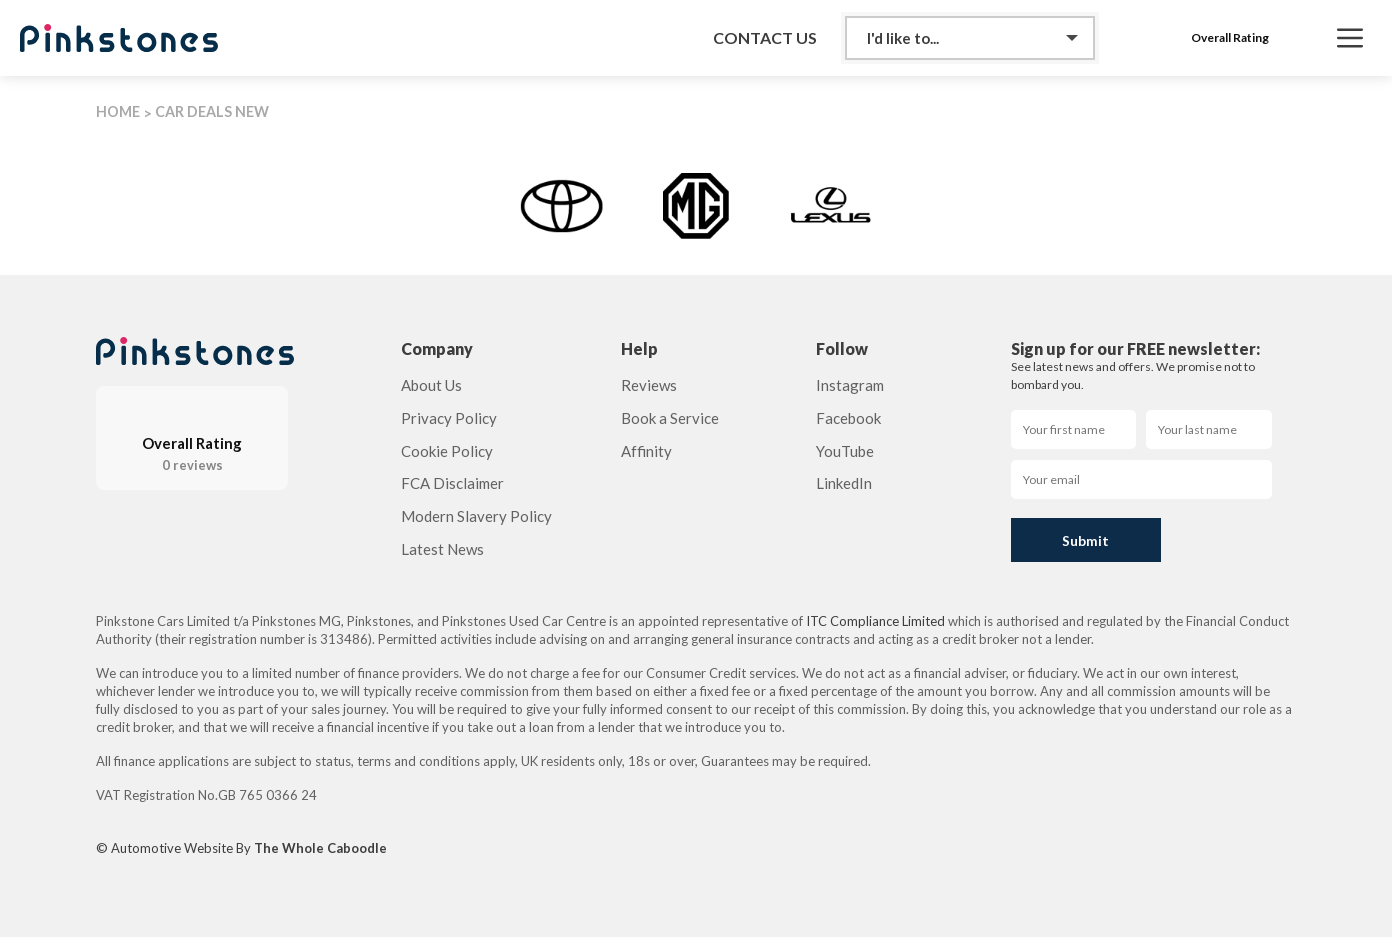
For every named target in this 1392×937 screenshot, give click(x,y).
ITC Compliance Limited (875, 621)
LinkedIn (844, 483)
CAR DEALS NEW (212, 111)
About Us (431, 385)
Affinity (646, 451)
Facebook (848, 418)
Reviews (649, 385)
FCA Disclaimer (452, 483)
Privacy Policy (449, 418)
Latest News (442, 549)
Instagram (850, 385)
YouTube (845, 451)
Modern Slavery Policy (476, 516)
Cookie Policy (447, 451)
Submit (1085, 540)
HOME (118, 111)
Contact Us (765, 38)
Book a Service (670, 418)
